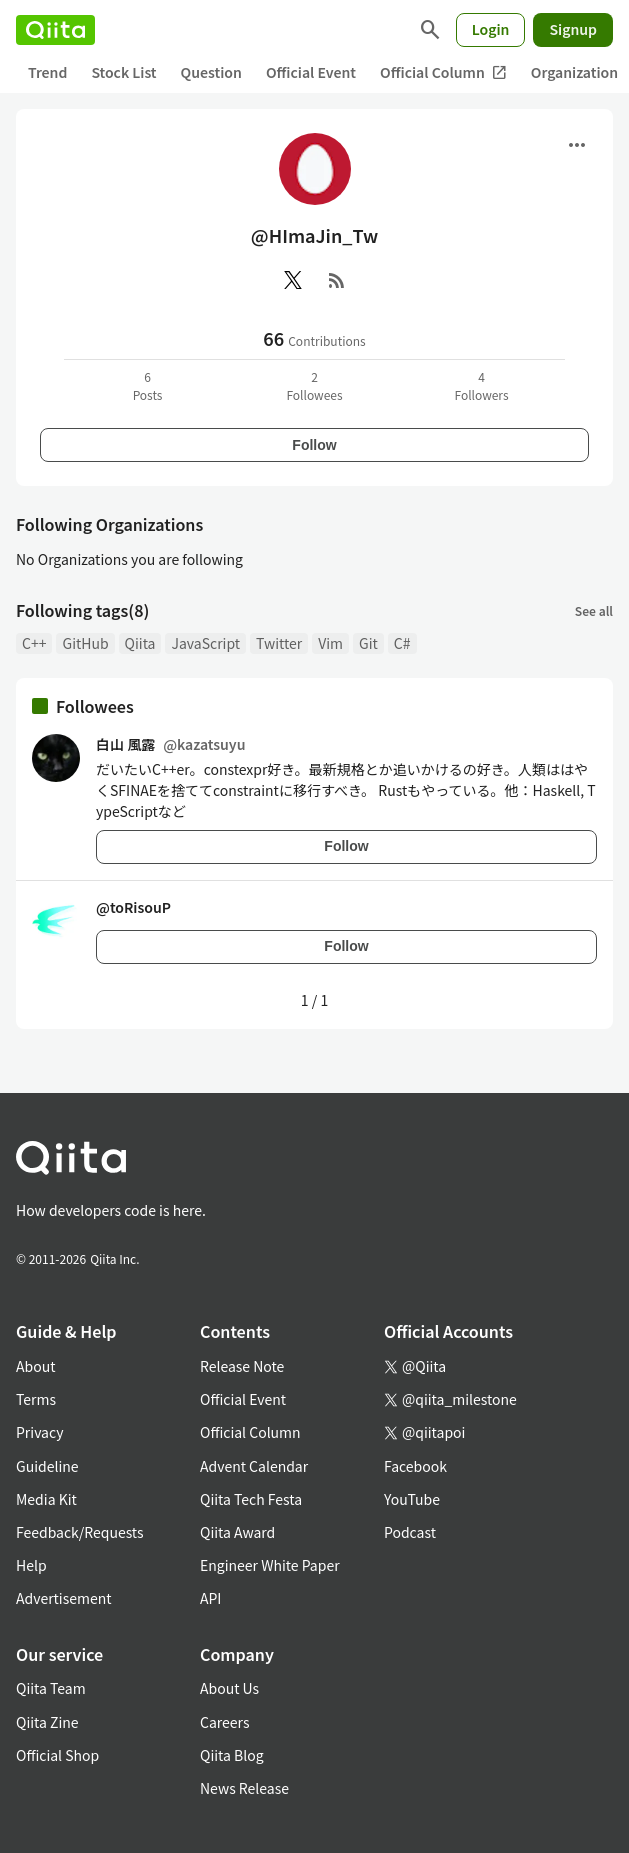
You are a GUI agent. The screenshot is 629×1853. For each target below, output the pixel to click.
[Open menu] (577, 145)
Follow (314, 445)
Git (368, 643)
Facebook (415, 1466)
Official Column (443, 72)
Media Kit (46, 1499)
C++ (34, 643)
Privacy (39, 1432)
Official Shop (57, 1755)
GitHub (85, 643)
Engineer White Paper (270, 1565)
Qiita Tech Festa (251, 1499)
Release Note (242, 1366)
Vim (330, 643)
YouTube (412, 1499)
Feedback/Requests (80, 1532)
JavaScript (205, 643)
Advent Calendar (254, 1466)
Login (491, 29)
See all (594, 610)
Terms (36, 1399)
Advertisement (64, 1598)
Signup (573, 29)
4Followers (481, 385)
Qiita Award (237, 1532)
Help (31, 1565)
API (210, 1598)
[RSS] (337, 280)
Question (211, 72)
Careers (224, 1722)
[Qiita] (55, 30)
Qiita (140, 643)
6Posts (148, 385)
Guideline (47, 1466)
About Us (229, 1688)
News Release (244, 1788)
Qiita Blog (232, 1755)
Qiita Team (51, 1688)
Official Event (311, 72)
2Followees (314, 385)
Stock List (123, 72)
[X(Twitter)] (293, 280)
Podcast (410, 1532)
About (35, 1366)
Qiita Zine (47, 1722)
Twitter (279, 643)
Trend (47, 72)
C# (402, 643)
